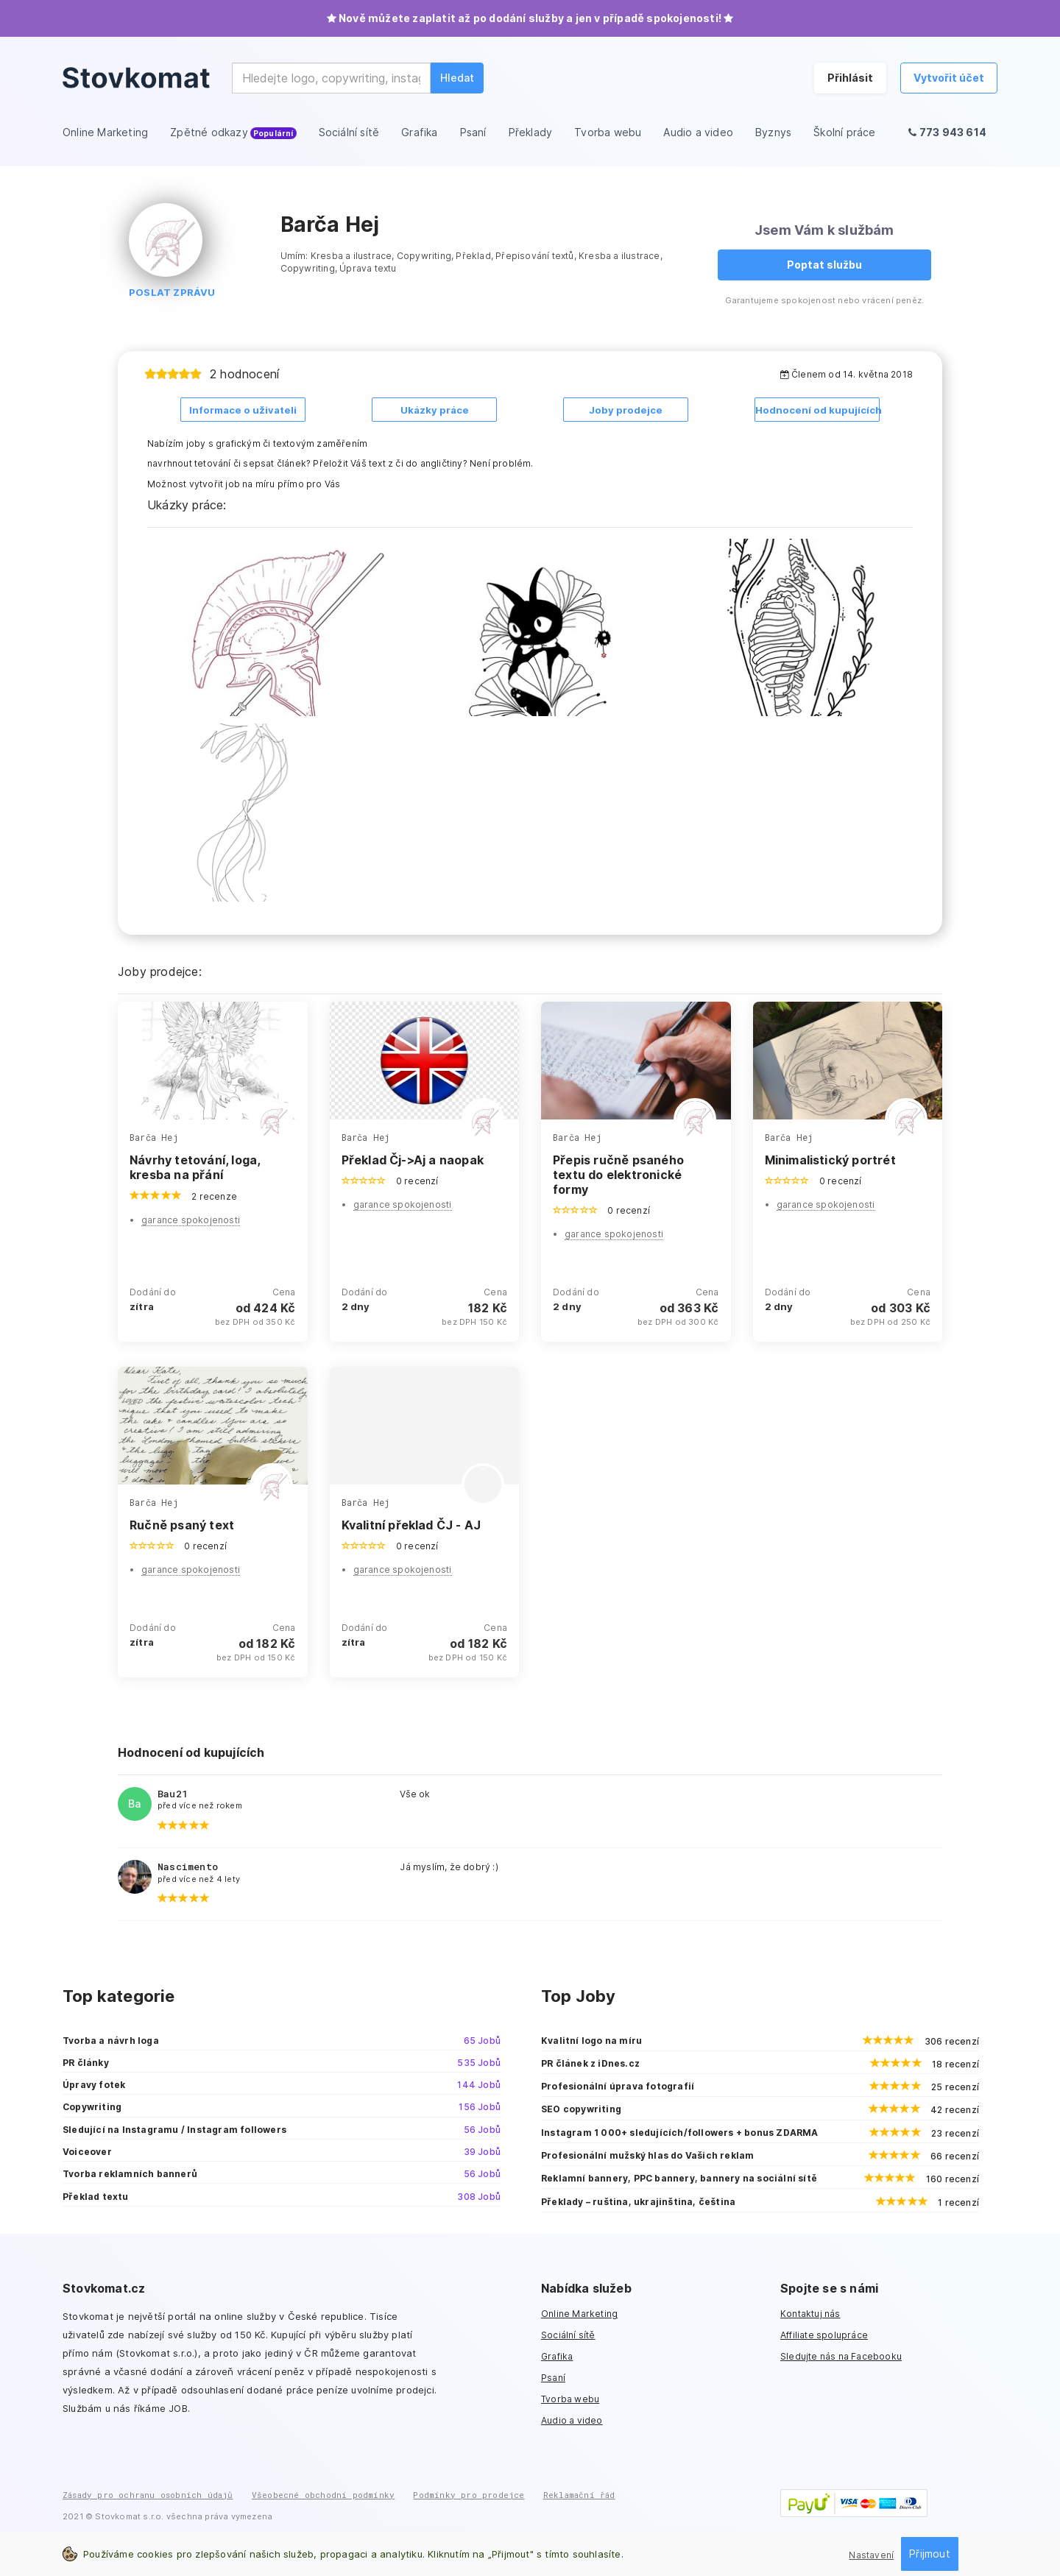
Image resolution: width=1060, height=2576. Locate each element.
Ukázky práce (434, 410)
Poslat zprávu (172, 292)
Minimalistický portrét (830, 1158)
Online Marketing (579, 2312)
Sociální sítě (568, 2333)
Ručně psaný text (182, 1523)
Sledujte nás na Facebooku (841, 2354)
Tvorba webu (570, 2398)
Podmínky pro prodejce (468, 2493)
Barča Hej (154, 1136)
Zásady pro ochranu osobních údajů (148, 2493)
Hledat (457, 77)
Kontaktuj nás (810, 2312)
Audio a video (572, 2419)
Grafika (557, 2354)
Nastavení (871, 2555)
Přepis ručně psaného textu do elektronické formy (618, 1173)
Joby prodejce (625, 410)
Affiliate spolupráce (824, 2333)
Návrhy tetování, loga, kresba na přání (195, 1166)
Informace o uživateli (243, 410)
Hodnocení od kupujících (817, 410)
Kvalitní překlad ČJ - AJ (411, 1523)
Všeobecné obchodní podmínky (323, 2493)
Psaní (553, 2376)
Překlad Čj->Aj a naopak (413, 1158)
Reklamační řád (579, 2493)
